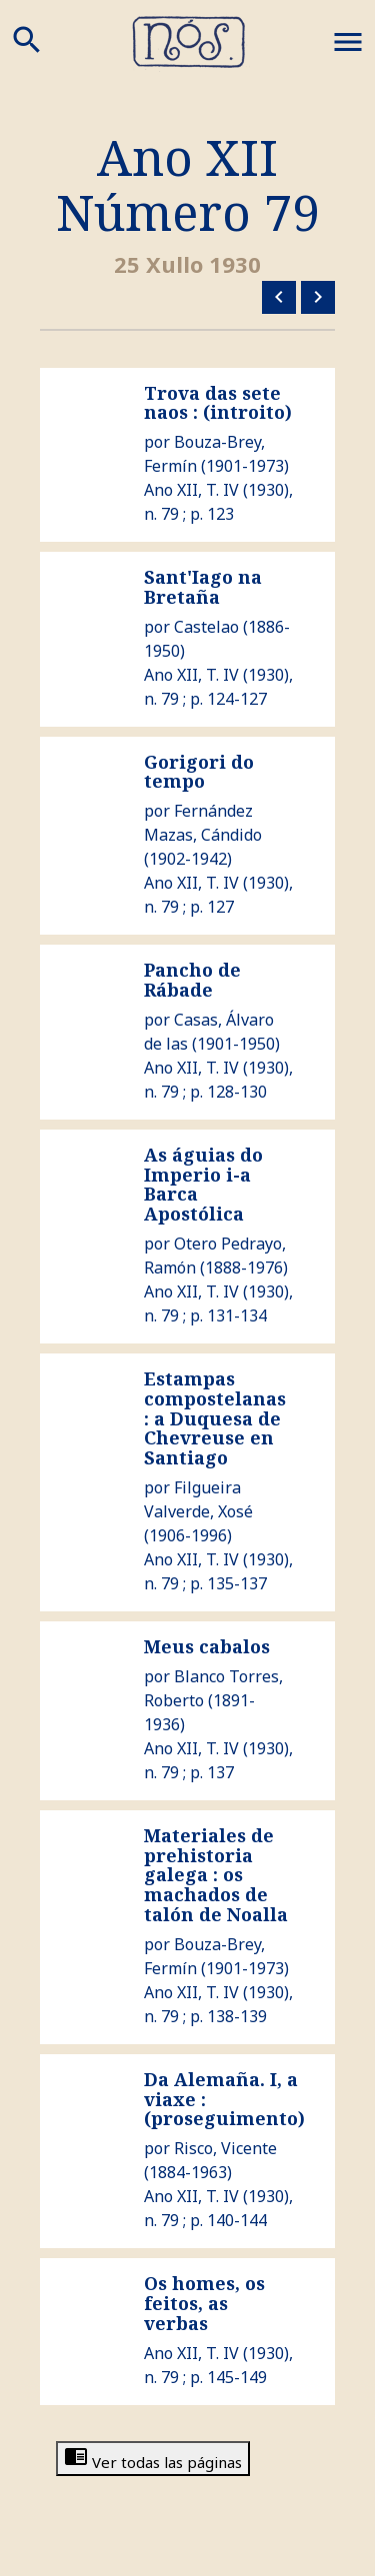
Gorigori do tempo (199, 772)
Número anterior (279, 297)
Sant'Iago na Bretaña (203, 587)
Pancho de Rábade (192, 980)
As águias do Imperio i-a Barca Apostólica (203, 1184)
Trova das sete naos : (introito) (218, 403)
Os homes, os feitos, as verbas (204, 2303)
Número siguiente (318, 297)
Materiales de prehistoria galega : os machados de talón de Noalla (216, 1874)
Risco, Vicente (225, 2148)
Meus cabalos (207, 1646)
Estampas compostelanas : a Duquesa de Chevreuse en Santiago (215, 1417)
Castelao (206, 627)
